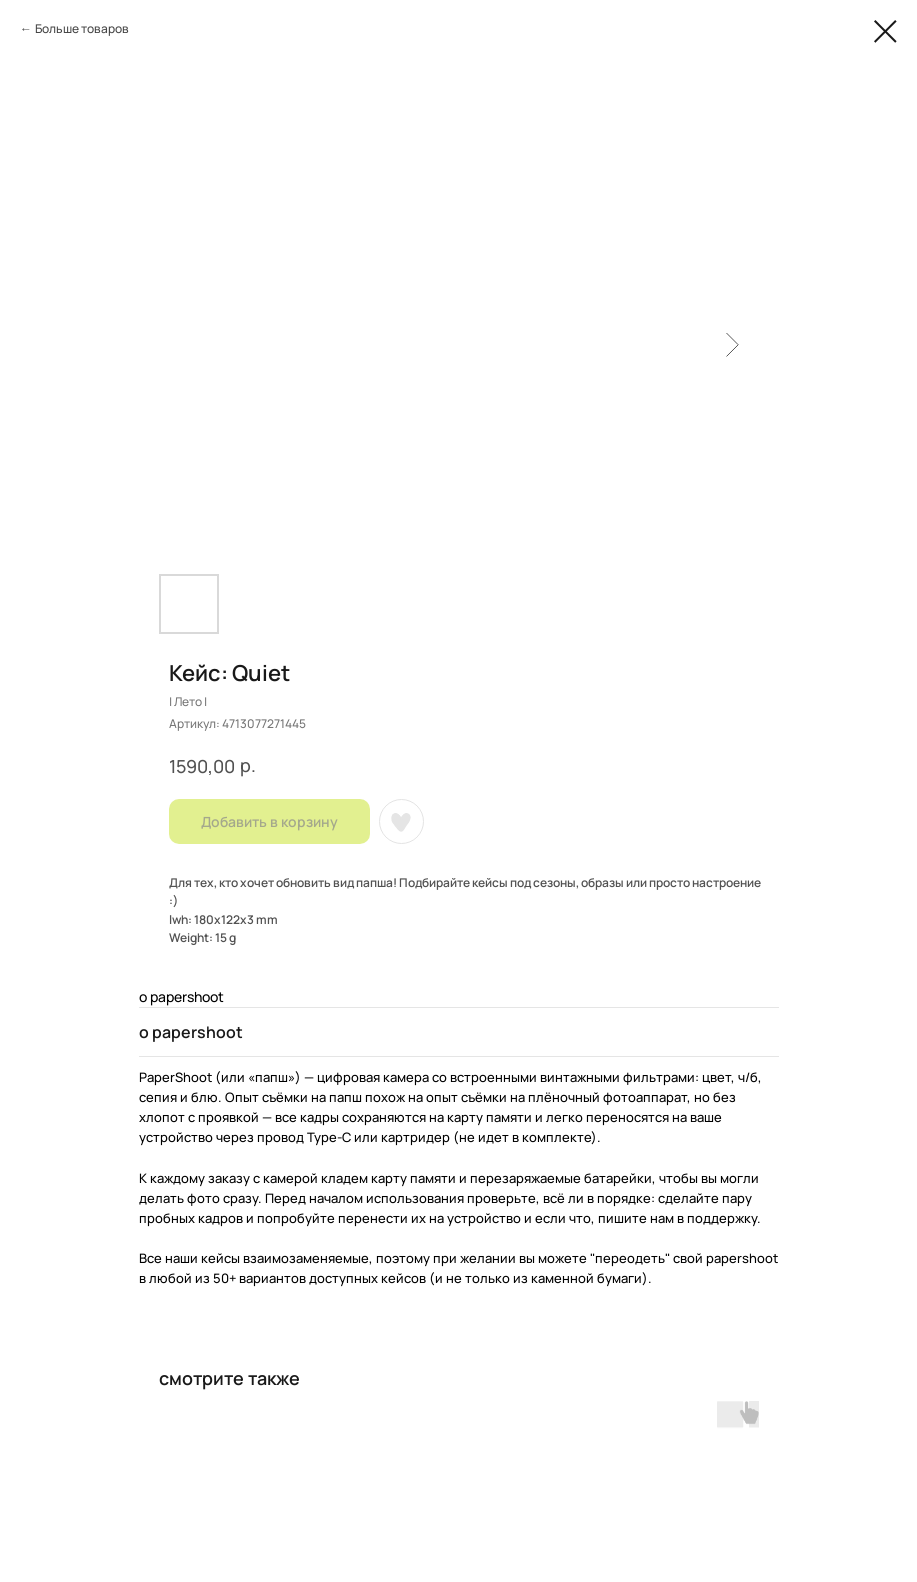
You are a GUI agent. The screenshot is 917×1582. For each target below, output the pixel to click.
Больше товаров (82, 28)
